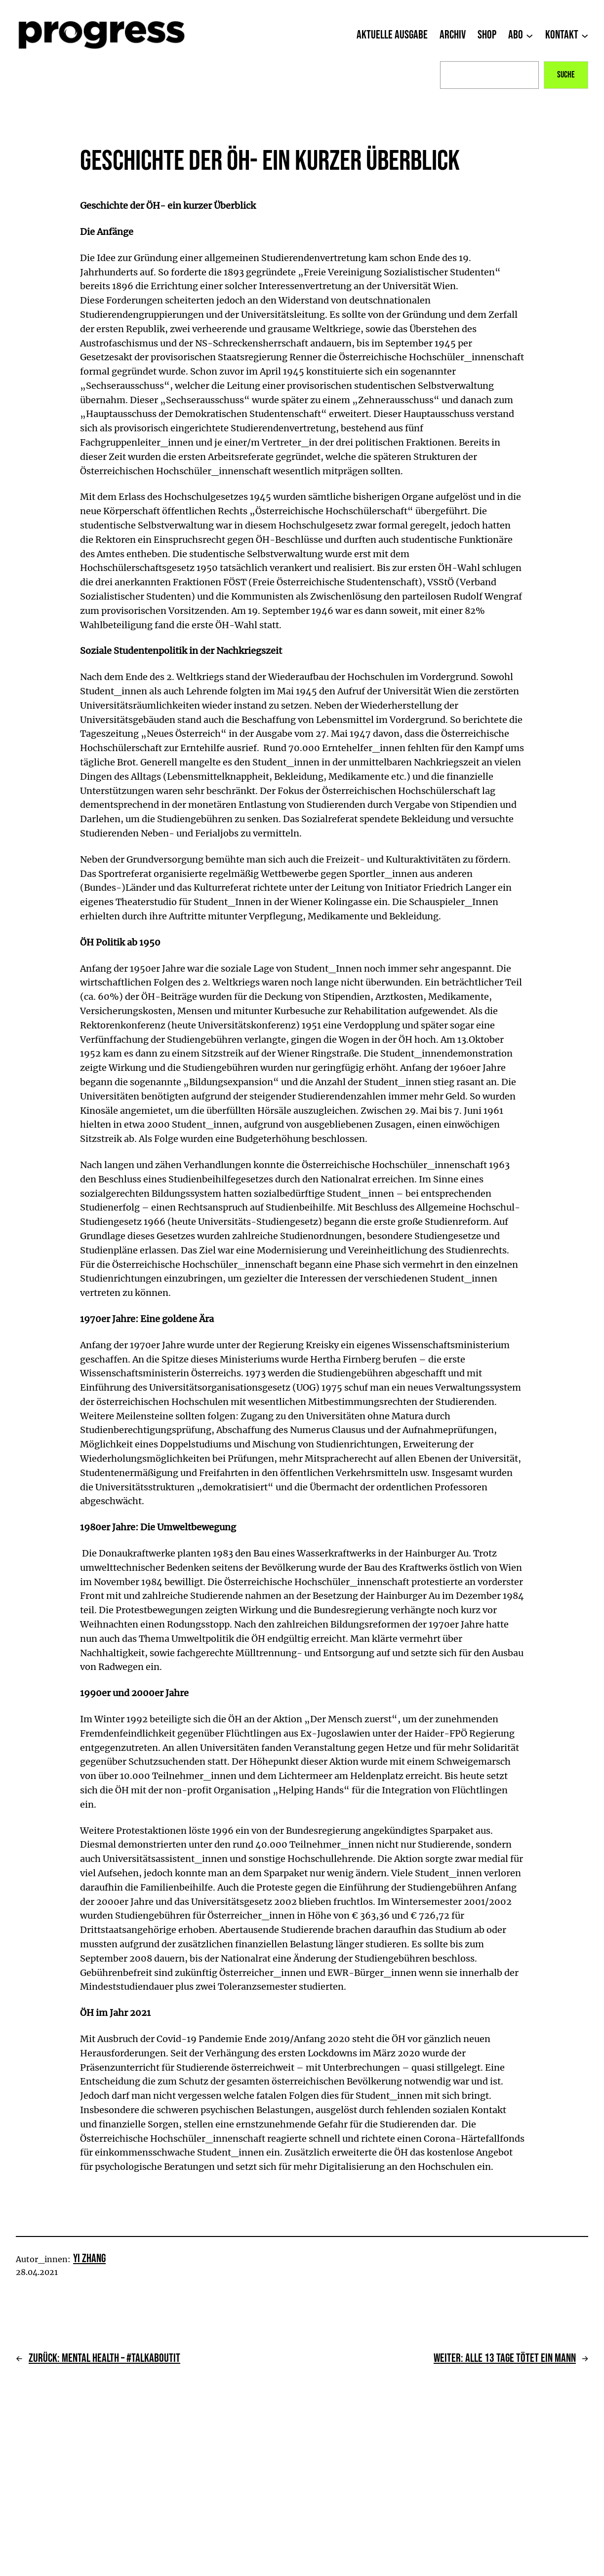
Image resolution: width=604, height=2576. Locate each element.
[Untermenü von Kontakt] (584, 35)
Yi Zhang (89, 2258)
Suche (566, 75)
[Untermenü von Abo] (529, 35)
